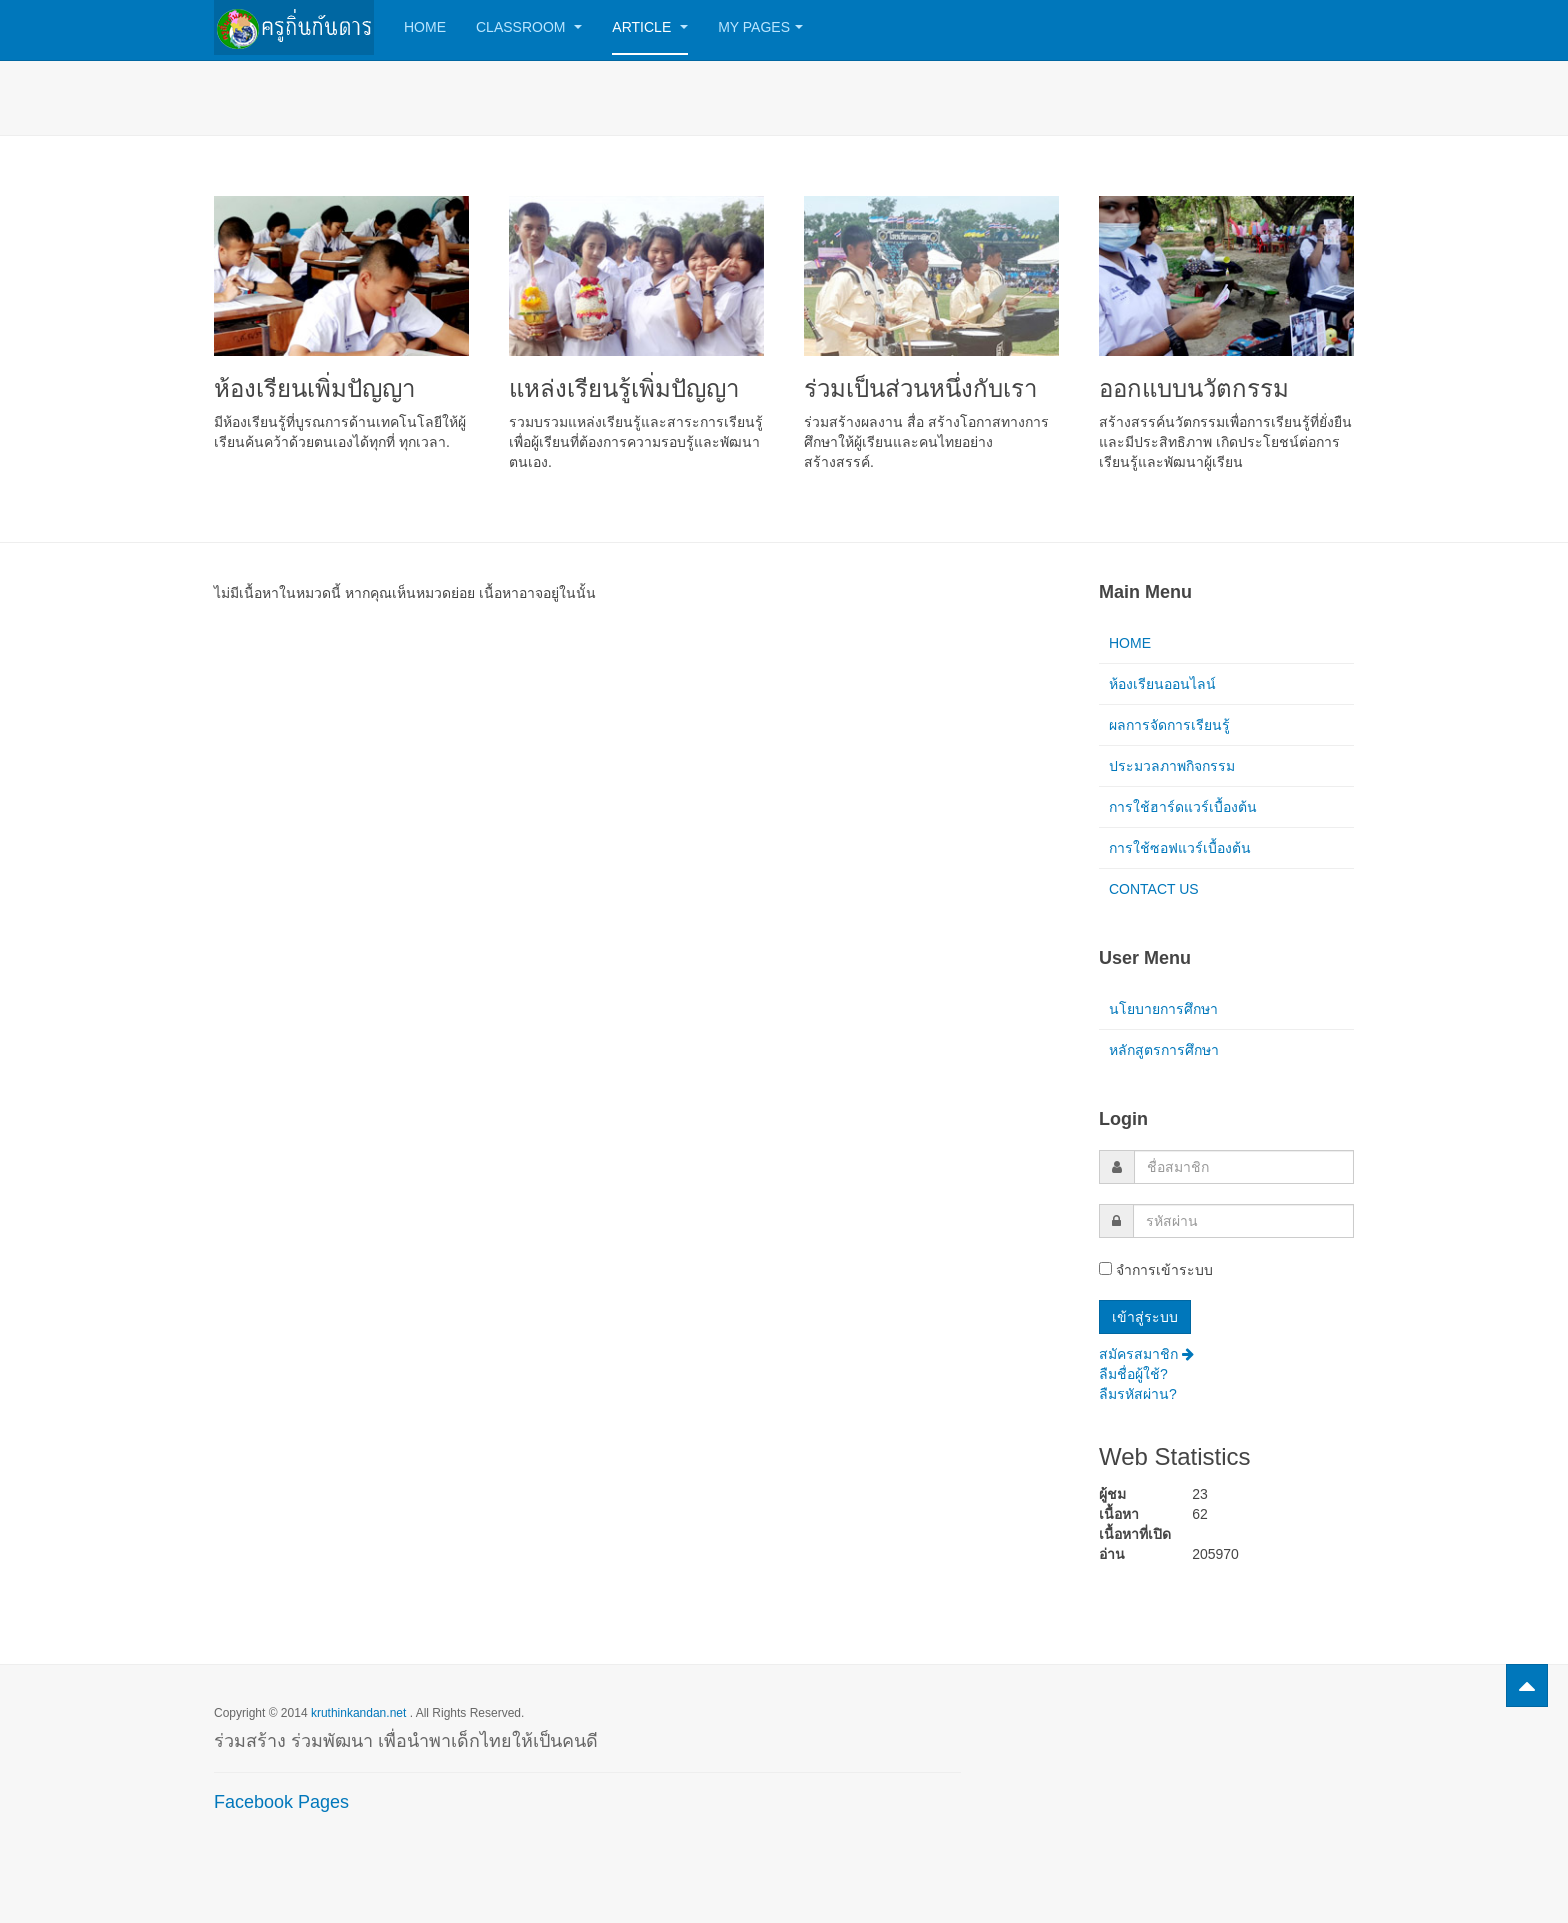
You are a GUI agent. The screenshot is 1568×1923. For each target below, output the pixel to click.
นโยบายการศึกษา (1163, 1009)
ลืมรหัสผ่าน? (1138, 1394)
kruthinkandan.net (358, 1713)
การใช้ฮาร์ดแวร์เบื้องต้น (1183, 807)
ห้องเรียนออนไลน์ (1162, 684)
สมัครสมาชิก (1146, 1354)
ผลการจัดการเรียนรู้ (1169, 725)
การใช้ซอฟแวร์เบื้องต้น (1180, 848)
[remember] (1105, 1268)
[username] (1244, 1167)
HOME (1130, 643)
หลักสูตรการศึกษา (1164, 1050)
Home (425, 27)
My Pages (760, 27)
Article (650, 27)
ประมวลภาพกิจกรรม (1172, 766)
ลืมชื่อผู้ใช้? (1133, 1374)
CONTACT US (1154, 889)
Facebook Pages (281, 1802)
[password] (1243, 1221)
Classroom (529, 27)
